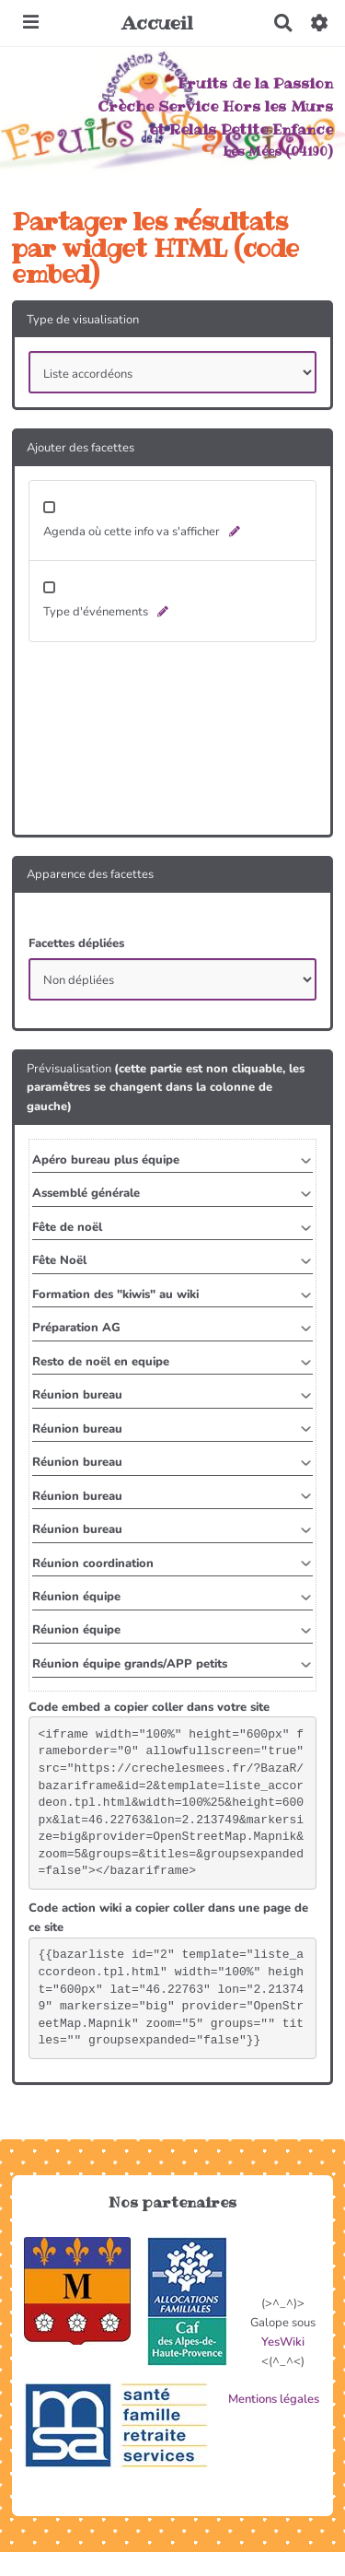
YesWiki (283, 2342)
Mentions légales (273, 2399)
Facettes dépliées (76, 943)
